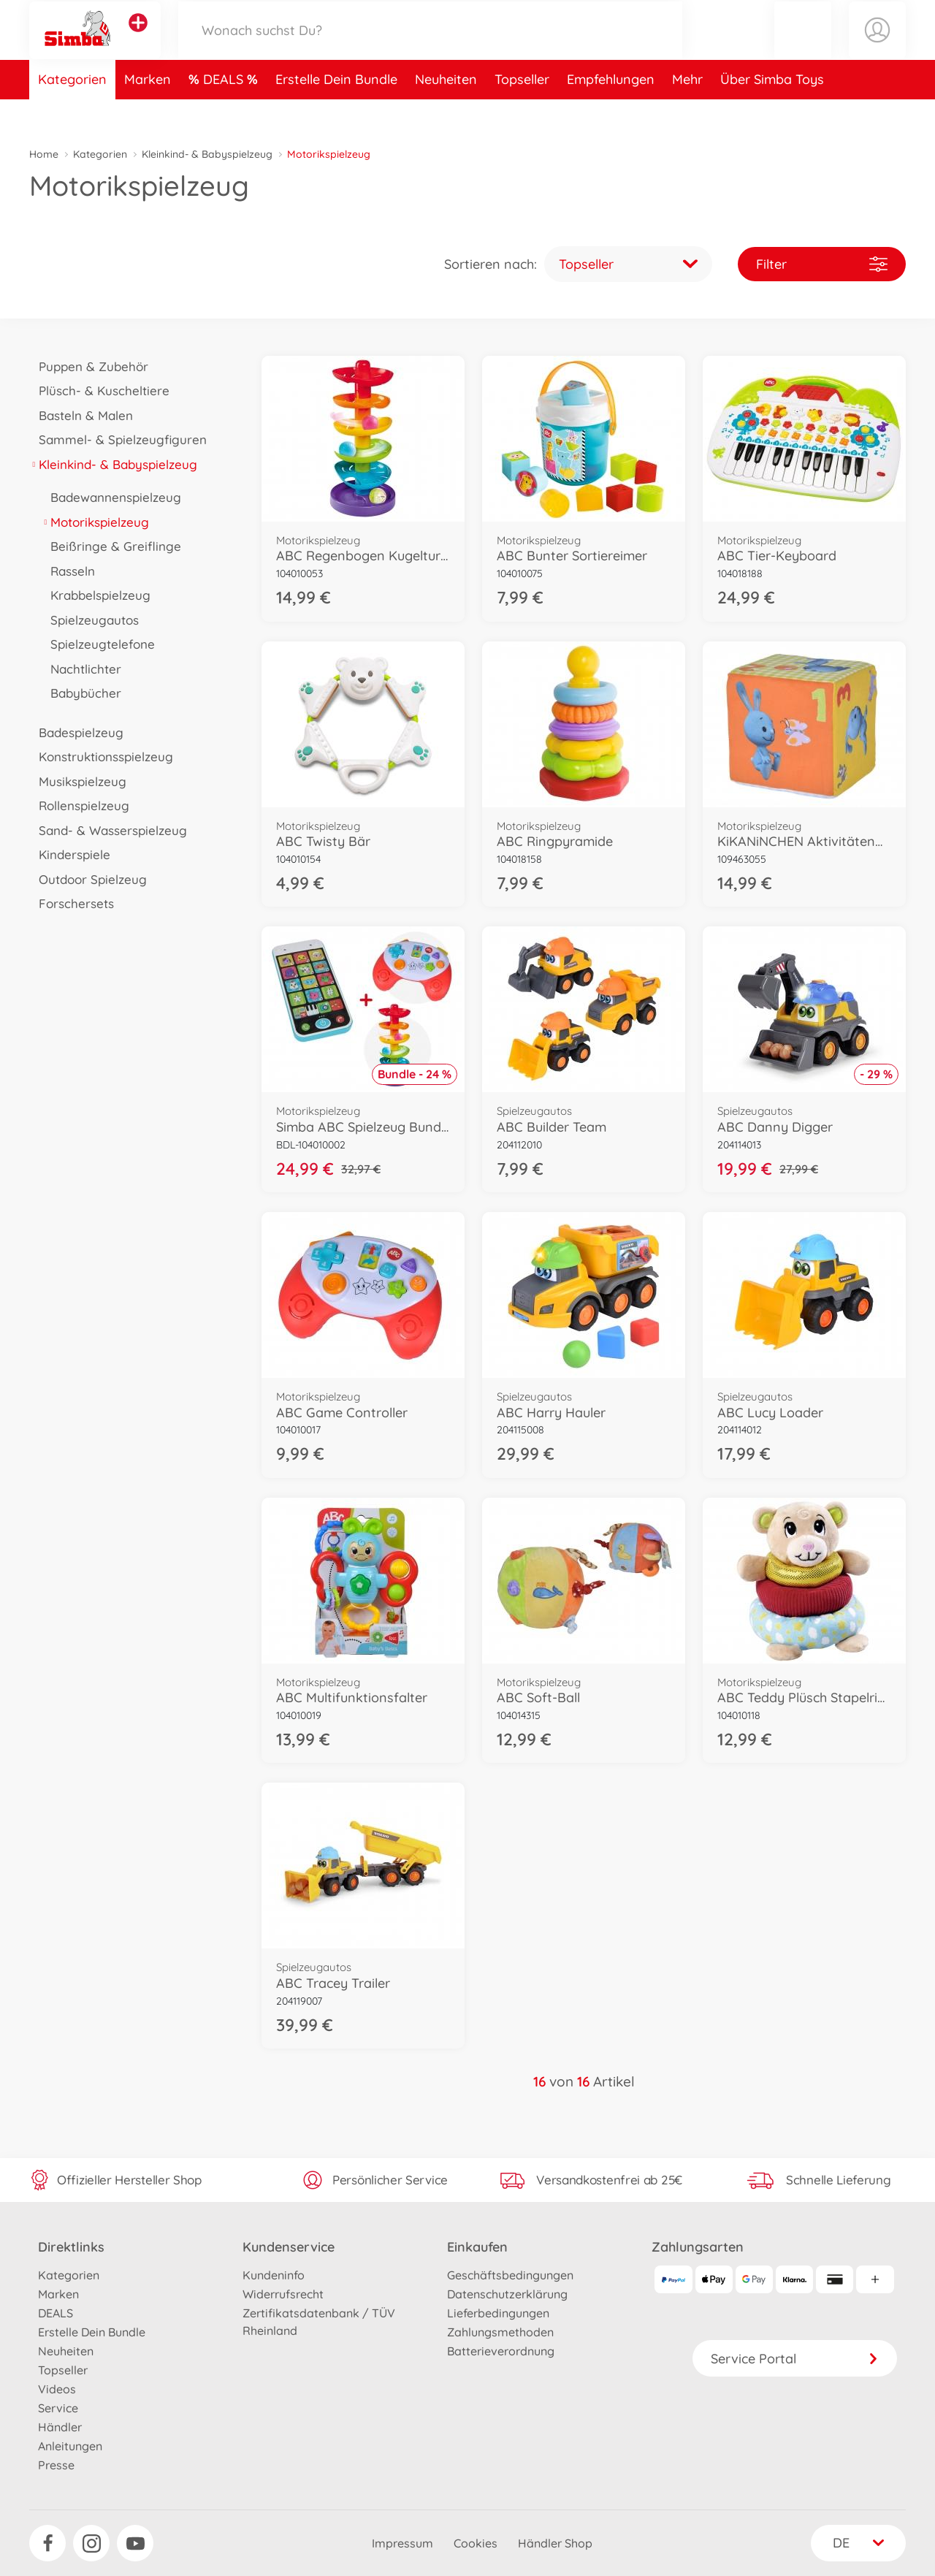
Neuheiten (446, 112)
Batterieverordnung (500, 2351)
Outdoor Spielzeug (88, 879)
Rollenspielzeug (79, 805)
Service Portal (795, 2358)
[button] (802, 46)
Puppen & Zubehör (88, 366)
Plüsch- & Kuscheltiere (99, 390)
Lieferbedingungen (498, 2313)
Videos (57, 2389)
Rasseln (68, 571)
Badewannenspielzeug (111, 497)
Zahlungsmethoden (500, 2332)
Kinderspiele (69, 854)
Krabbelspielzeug (95, 595)
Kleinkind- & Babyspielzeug (207, 154)
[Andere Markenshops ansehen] (138, 39)
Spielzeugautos (90, 620)
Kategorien (72, 112)
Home (43, 154)
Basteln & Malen (81, 415)
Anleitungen (70, 2446)
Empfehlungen (610, 112)
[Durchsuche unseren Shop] (430, 46)
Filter (822, 264)
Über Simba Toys (772, 112)
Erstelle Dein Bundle (336, 112)
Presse (56, 2465)
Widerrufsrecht (283, 2294)
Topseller (522, 112)
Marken (147, 112)
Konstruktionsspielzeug (101, 756)
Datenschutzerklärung (507, 2294)
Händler (60, 2427)
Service (58, 2408)
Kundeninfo (274, 2275)
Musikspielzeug (77, 781)
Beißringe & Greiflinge (111, 546)
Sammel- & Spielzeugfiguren (118, 439)
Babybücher (81, 693)
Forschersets (71, 903)
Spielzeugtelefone (98, 644)
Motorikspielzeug (95, 522)
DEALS (225, 112)
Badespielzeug (76, 732)
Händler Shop (555, 2543)
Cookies (475, 2543)
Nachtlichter (81, 669)
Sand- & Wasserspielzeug (108, 830)
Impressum (402, 2543)
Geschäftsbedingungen (510, 2275)
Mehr (687, 112)
